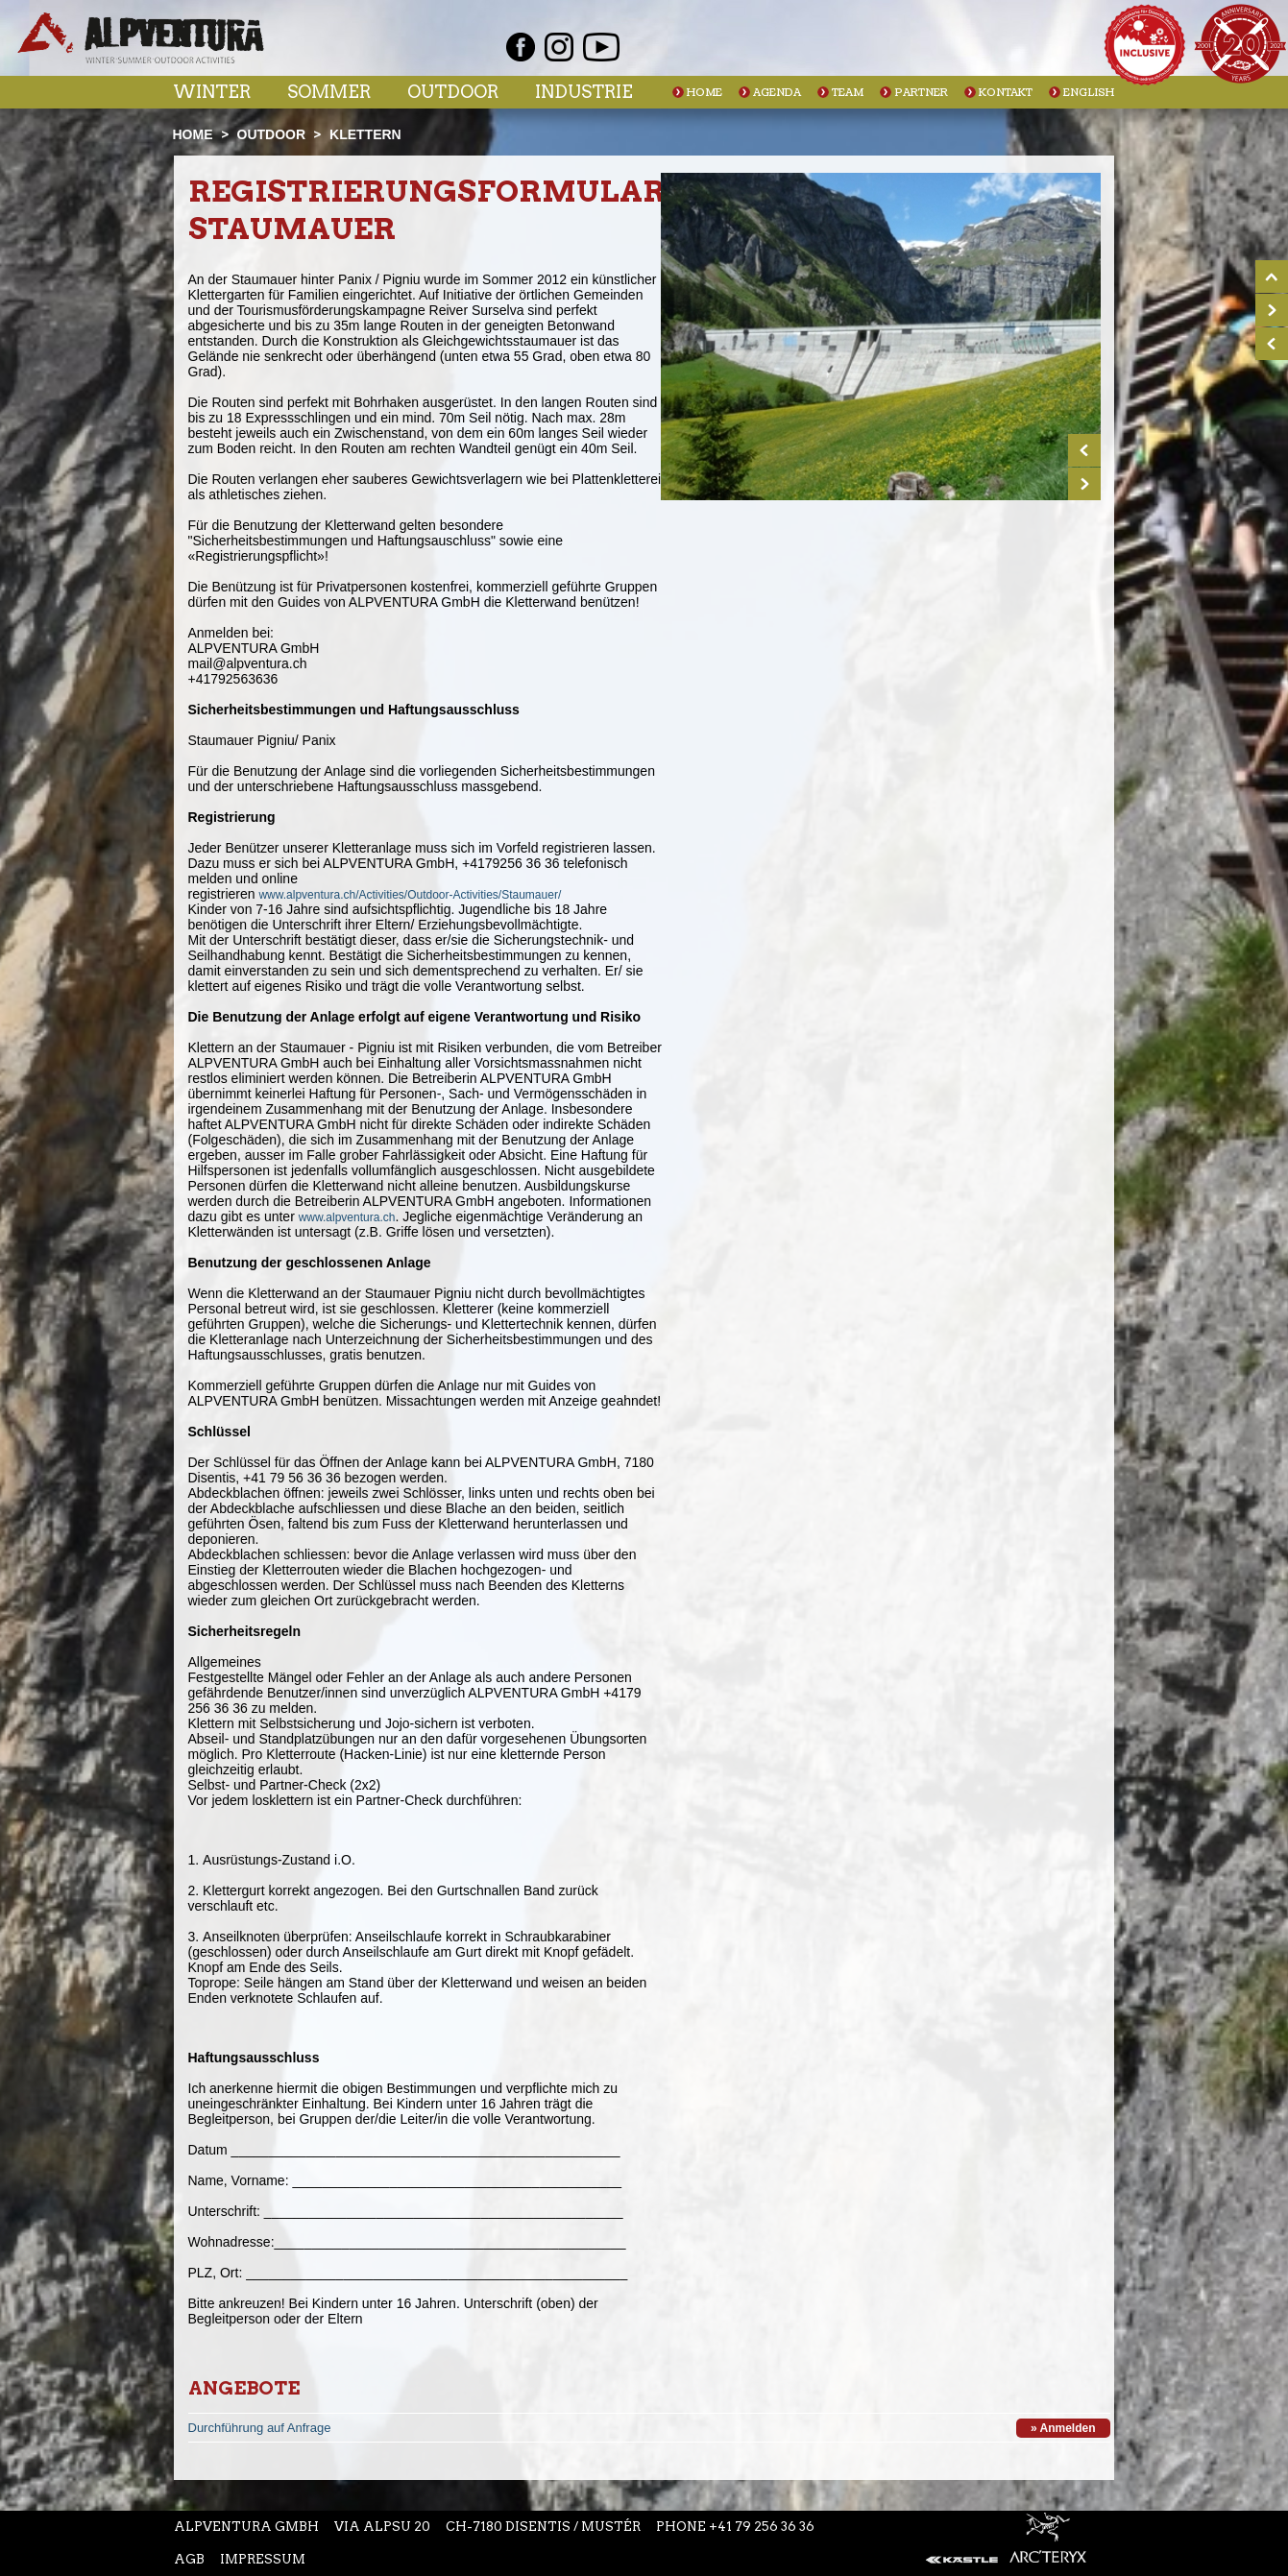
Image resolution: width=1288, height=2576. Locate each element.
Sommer (329, 92)
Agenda (777, 92)
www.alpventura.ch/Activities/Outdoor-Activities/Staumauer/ (409, 895)
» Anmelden (1063, 2428)
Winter (212, 92)
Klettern (365, 134)
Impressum (262, 2559)
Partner (921, 92)
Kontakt (1006, 92)
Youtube (601, 47)
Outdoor (452, 92)
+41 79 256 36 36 (761, 2526)
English (1088, 92)
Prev (1084, 450)
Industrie (584, 92)
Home (704, 92)
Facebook (520, 47)
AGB (189, 2559)
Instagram (559, 47)
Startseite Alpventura (140, 37)
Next (1084, 484)
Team (847, 92)
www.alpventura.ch (347, 1217)
